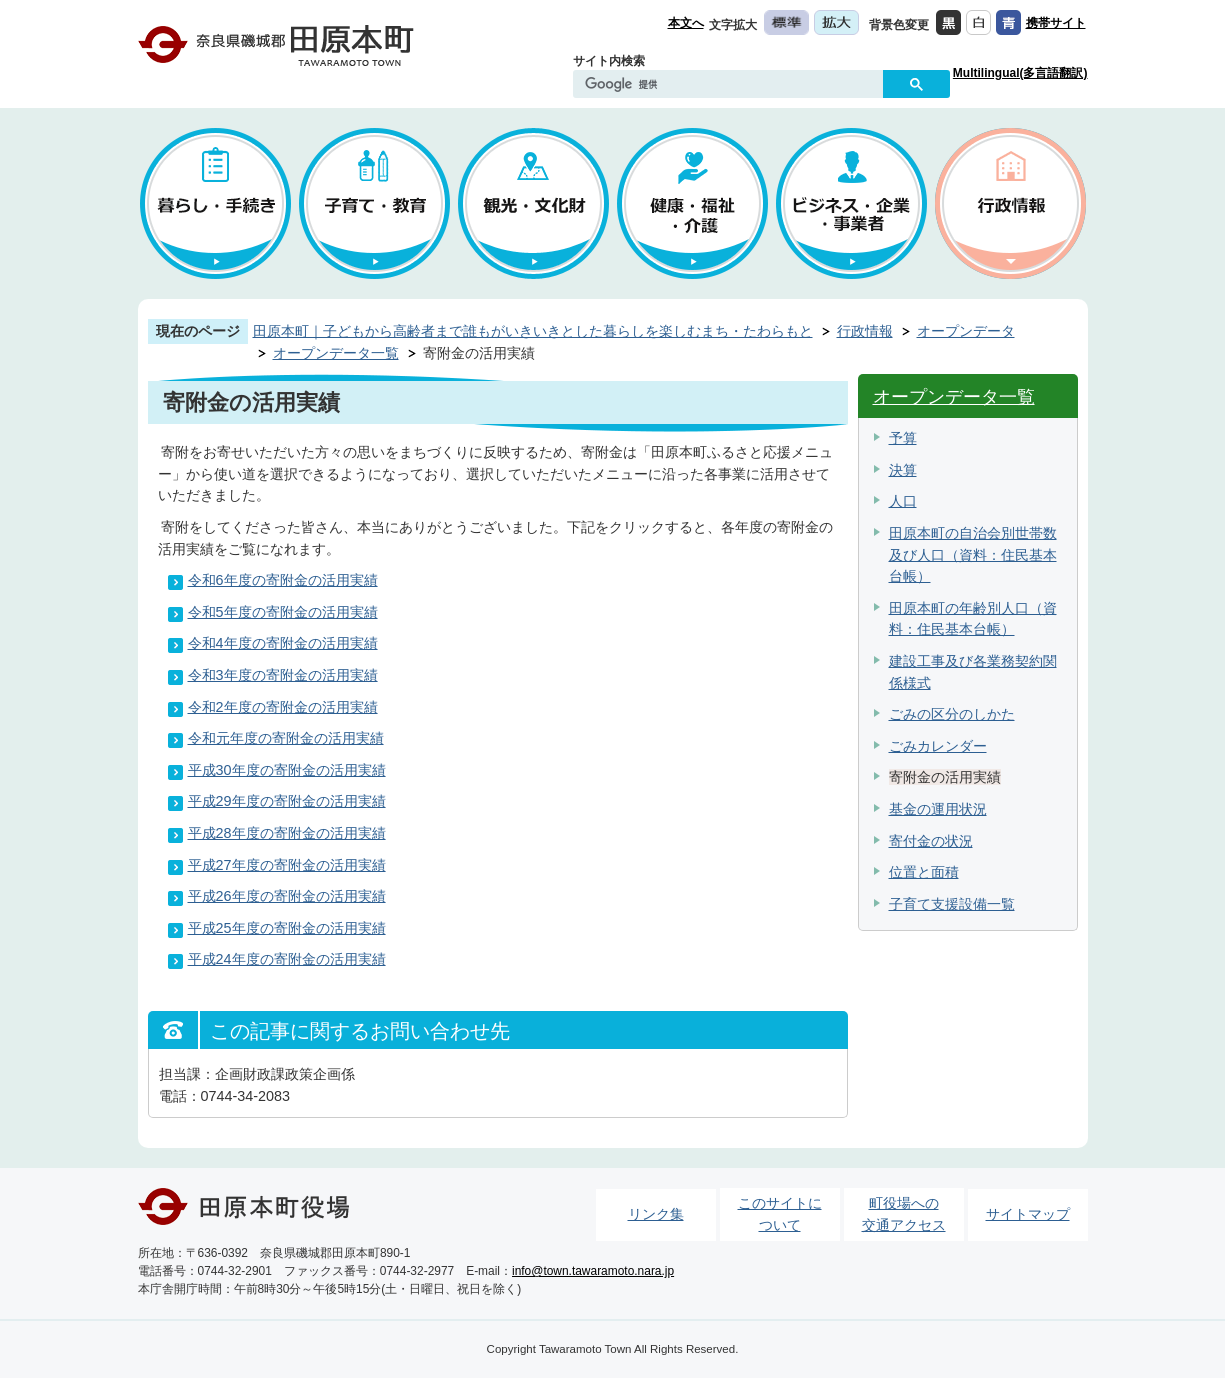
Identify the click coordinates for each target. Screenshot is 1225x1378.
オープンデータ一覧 (336, 353)
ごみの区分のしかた (952, 714)
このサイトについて (780, 1214)
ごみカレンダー (938, 746)
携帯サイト (1056, 23)
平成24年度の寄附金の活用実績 (287, 959)
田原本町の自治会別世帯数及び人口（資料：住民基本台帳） (973, 554)
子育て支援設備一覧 (952, 904)
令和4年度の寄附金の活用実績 (283, 643)
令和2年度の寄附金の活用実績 (283, 707)
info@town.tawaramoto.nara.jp (593, 1271)
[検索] (733, 85)
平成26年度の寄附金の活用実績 (287, 896)
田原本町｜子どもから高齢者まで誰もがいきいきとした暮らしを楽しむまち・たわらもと (533, 331)
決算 (903, 470)
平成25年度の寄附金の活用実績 (287, 928)
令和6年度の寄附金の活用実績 (283, 580)
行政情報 (865, 331)
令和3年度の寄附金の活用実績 (283, 675)
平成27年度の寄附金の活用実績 (287, 865)
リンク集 (656, 1214)
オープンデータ (966, 331)
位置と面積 (924, 872)
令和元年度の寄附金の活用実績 (286, 738)
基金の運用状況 (938, 809)
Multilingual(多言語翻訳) (1020, 73)
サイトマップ (1028, 1214)
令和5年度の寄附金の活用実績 (283, 612)
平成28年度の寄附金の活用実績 (287, 833)
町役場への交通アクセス (904, 1214)
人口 (903, 501)
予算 (903, 438)
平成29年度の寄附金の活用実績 (287, 801)
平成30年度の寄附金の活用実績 (287, 770)
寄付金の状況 (931, 841)
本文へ (686, 23)
